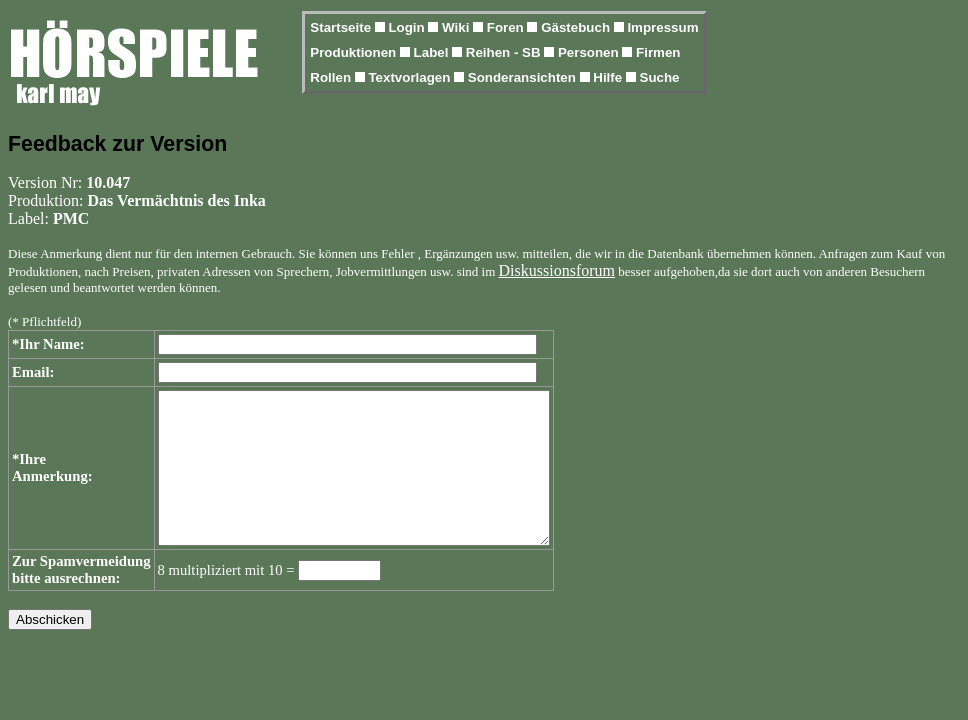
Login (408, 27)
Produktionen (355, 52)
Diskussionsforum (557, 270)
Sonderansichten (524, 77)
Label (433, 52)
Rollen (332, 77)
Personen (590, 52)
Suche (660, 77)
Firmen (658, 52)
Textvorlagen (411, 77)
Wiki (457, 27)
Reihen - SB (505, 52)
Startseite (342, 27)
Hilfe (609, 77)
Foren (507, 27)
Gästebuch (577, 27)
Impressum (662, 27)
